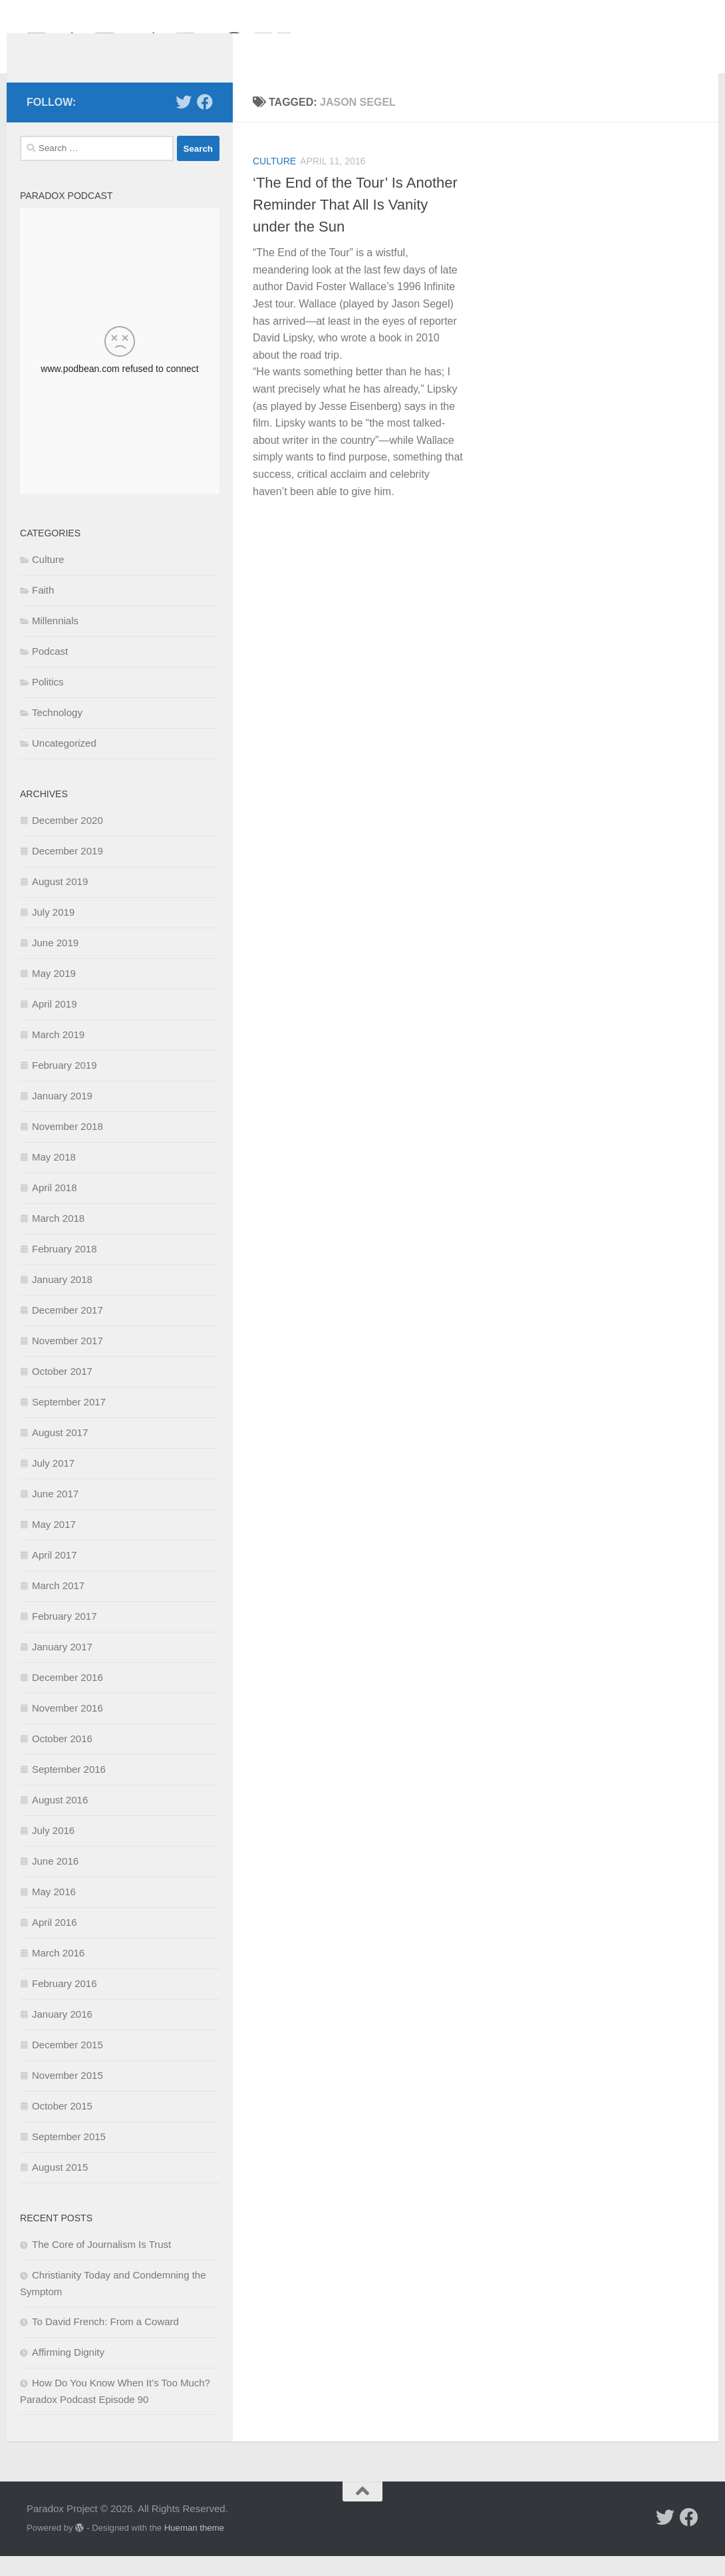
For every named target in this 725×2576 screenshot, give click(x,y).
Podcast (50, 671)
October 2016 (62, 1758)
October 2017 (62, 1391)
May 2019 (54, 993)
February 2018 (64, 1268)
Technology (57, 732)
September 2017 (69, 1421)
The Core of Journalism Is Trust (101, 2264)
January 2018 (62, 1299)
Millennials (55, 640)
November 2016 (67, 1728)
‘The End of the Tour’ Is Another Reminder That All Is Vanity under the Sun (355, 224)
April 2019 (54, 1023)
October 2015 (62, 2125)
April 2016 (54, 1942)
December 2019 (67, 870)
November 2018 (67, 1146)
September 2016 (69, 1789)
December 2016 (67, 1697)
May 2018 (54, 1177)
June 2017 (55, 1513)
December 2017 (67, 1330)
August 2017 (60, 1452)
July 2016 (53, 1850)
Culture (274, 181)
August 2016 (60, 1819)
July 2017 (53, 1483)
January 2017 (62, 1666)
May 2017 (54, 1544)
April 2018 (54, 1207)
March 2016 (58, 1972)
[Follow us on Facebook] (205, 122)
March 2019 (58, 1054)
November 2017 (67, 1360)
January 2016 (62, 2034)
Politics (48, 701)
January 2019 (62, 1115)
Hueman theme (194, 2548)
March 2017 (58, 1605)
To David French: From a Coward (105, 2341)
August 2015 (60, 2187)
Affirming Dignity (68, 2372)
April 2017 (54, 1574)
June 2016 (55, 1881)
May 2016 (54, 1911)
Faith (43, 610)
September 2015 (69, 2156)
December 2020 (67, 840)
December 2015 (67, 2064)
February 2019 (64, 1085)
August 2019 (60, 901)
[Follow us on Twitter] (184, 122)
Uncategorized (64, 763)
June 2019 (55, 962)
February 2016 (64, 2003)
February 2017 (64, 1636)
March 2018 (58, 1238)
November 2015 (67, 2095)
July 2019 (53, 932)
